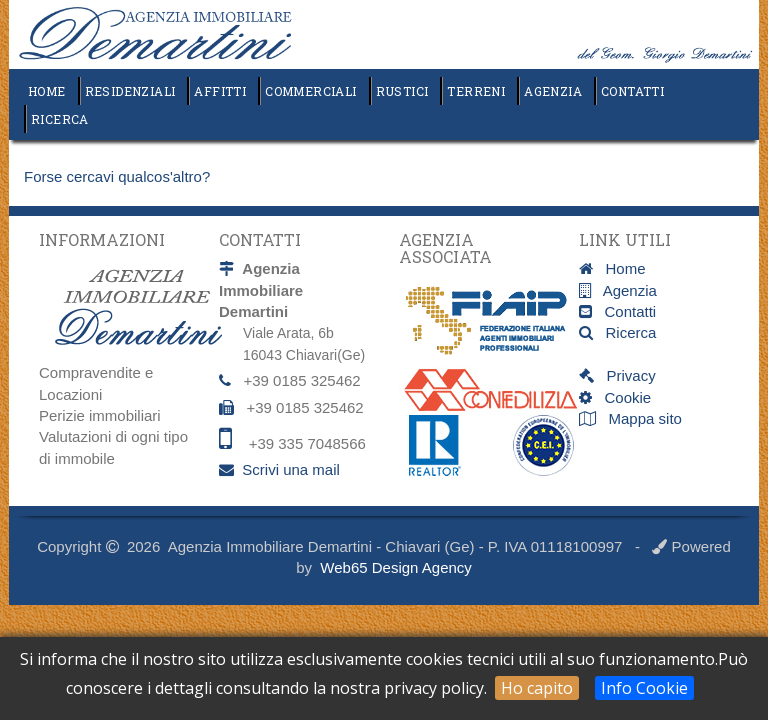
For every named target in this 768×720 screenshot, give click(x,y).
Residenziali (130, 91)
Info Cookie (644, 688)
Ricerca (60, 119)
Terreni (476, 91)
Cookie (621, 397)
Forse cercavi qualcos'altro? (117, 176)
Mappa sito (643, 418)
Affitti (220, 91)
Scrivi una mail (291, 469)
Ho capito (537, 688)
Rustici (402, 91)
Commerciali (310, 91)
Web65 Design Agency (396, 567)
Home (47, 91)
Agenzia (553, 91)
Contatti (632, 91)
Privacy (625, 375)
